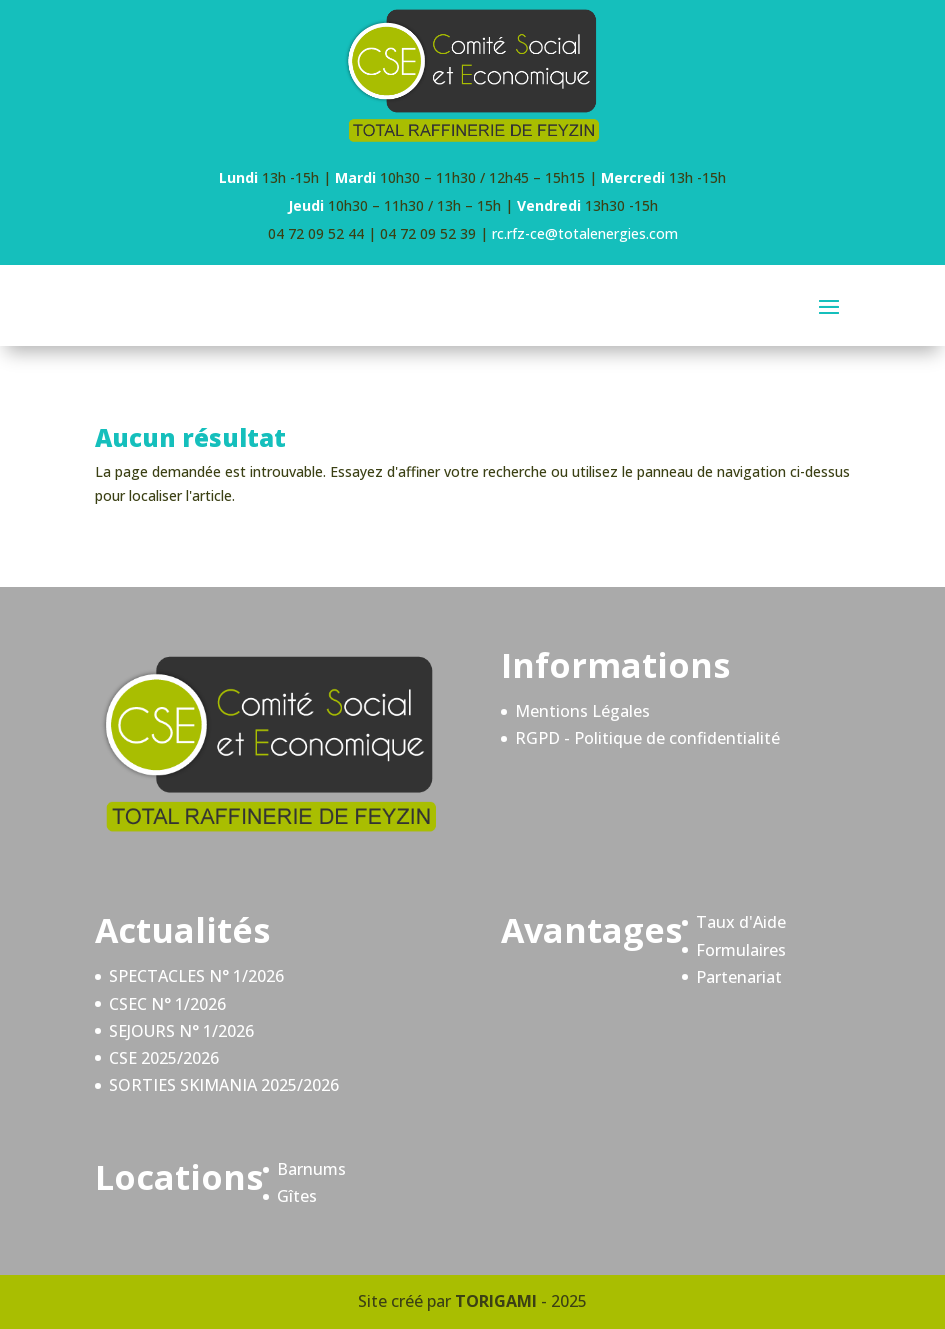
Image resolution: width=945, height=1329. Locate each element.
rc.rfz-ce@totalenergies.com (585, 233)
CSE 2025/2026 (164, 1058)
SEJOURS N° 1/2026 (181, 1031)
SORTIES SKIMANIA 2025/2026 (224, 1085)
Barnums (311, 1169)
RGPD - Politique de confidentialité (647, 738)
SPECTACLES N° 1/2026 (196, 976)
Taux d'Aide (741, 922)
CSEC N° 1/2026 (167, 1004)
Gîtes (297, 1196)
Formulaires (741, 950)
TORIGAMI (496, 1301)
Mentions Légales (582, 711)
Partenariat (739, 977)
